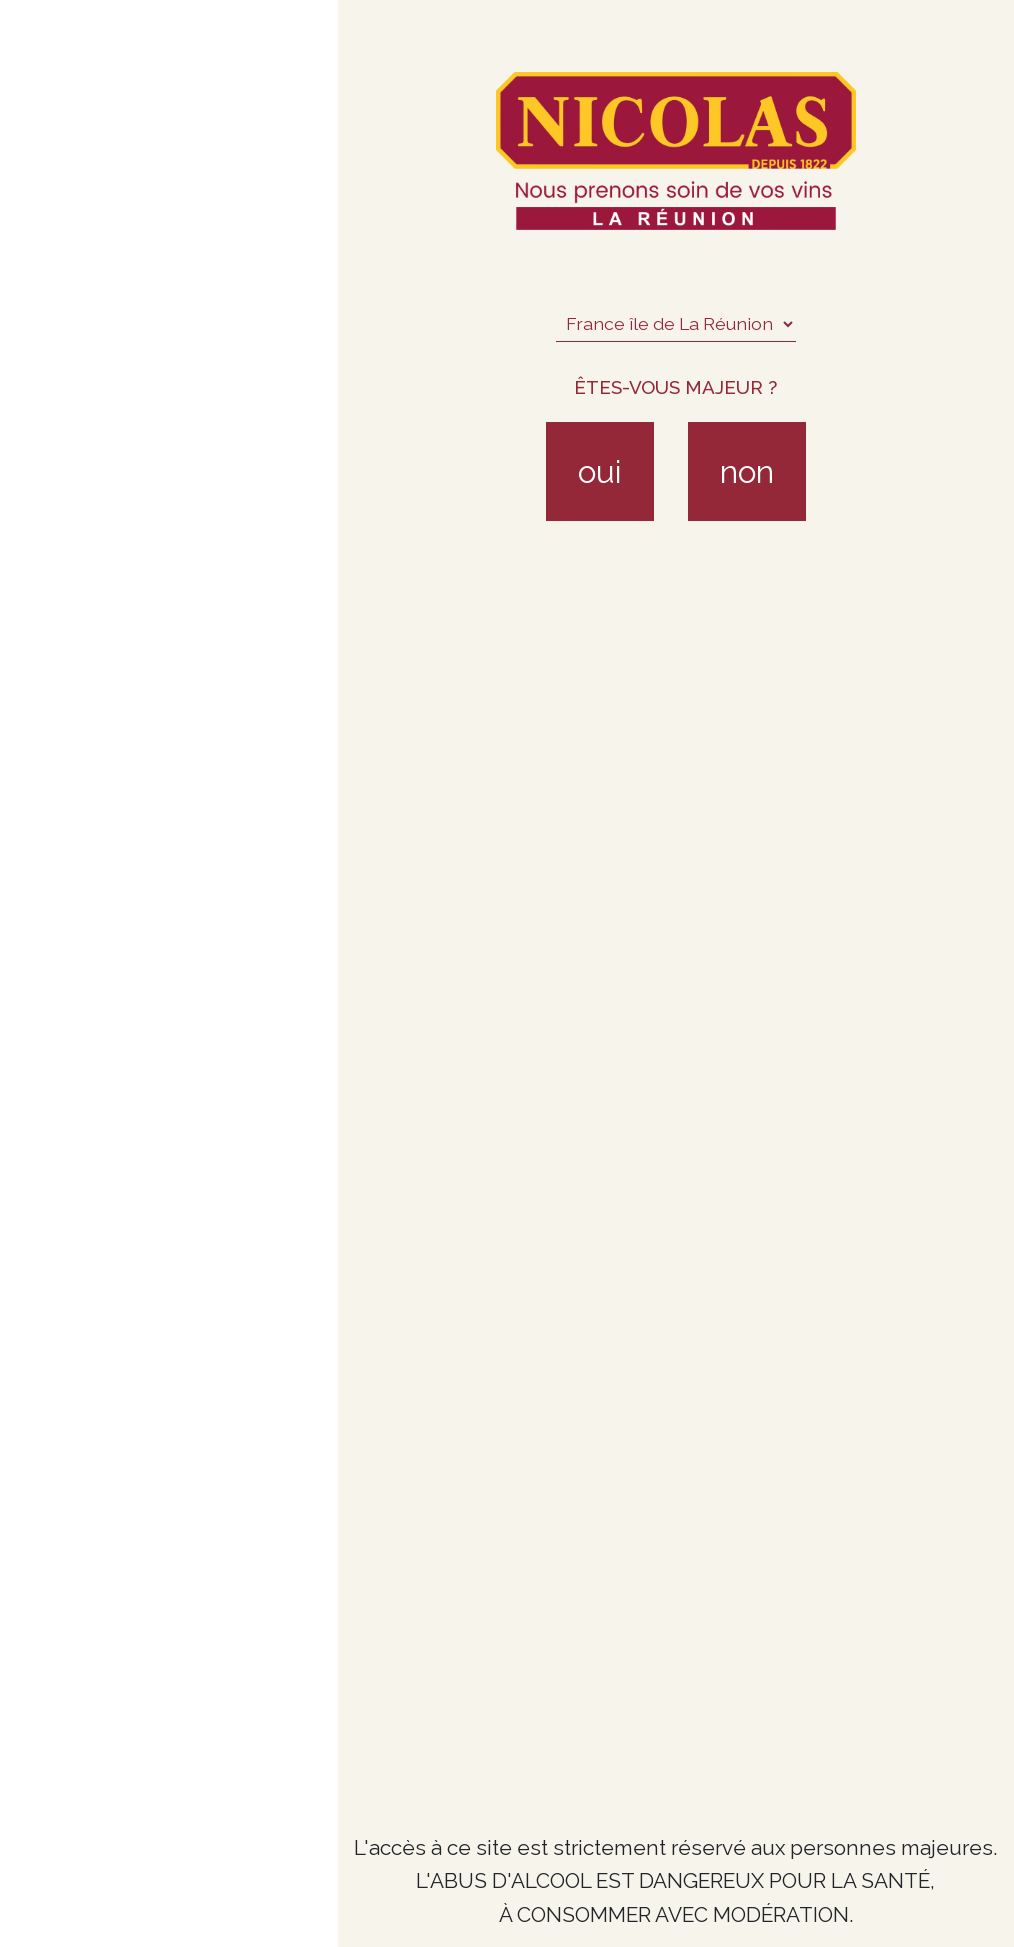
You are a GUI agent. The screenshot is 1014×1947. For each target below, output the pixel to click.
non (747, 471)
